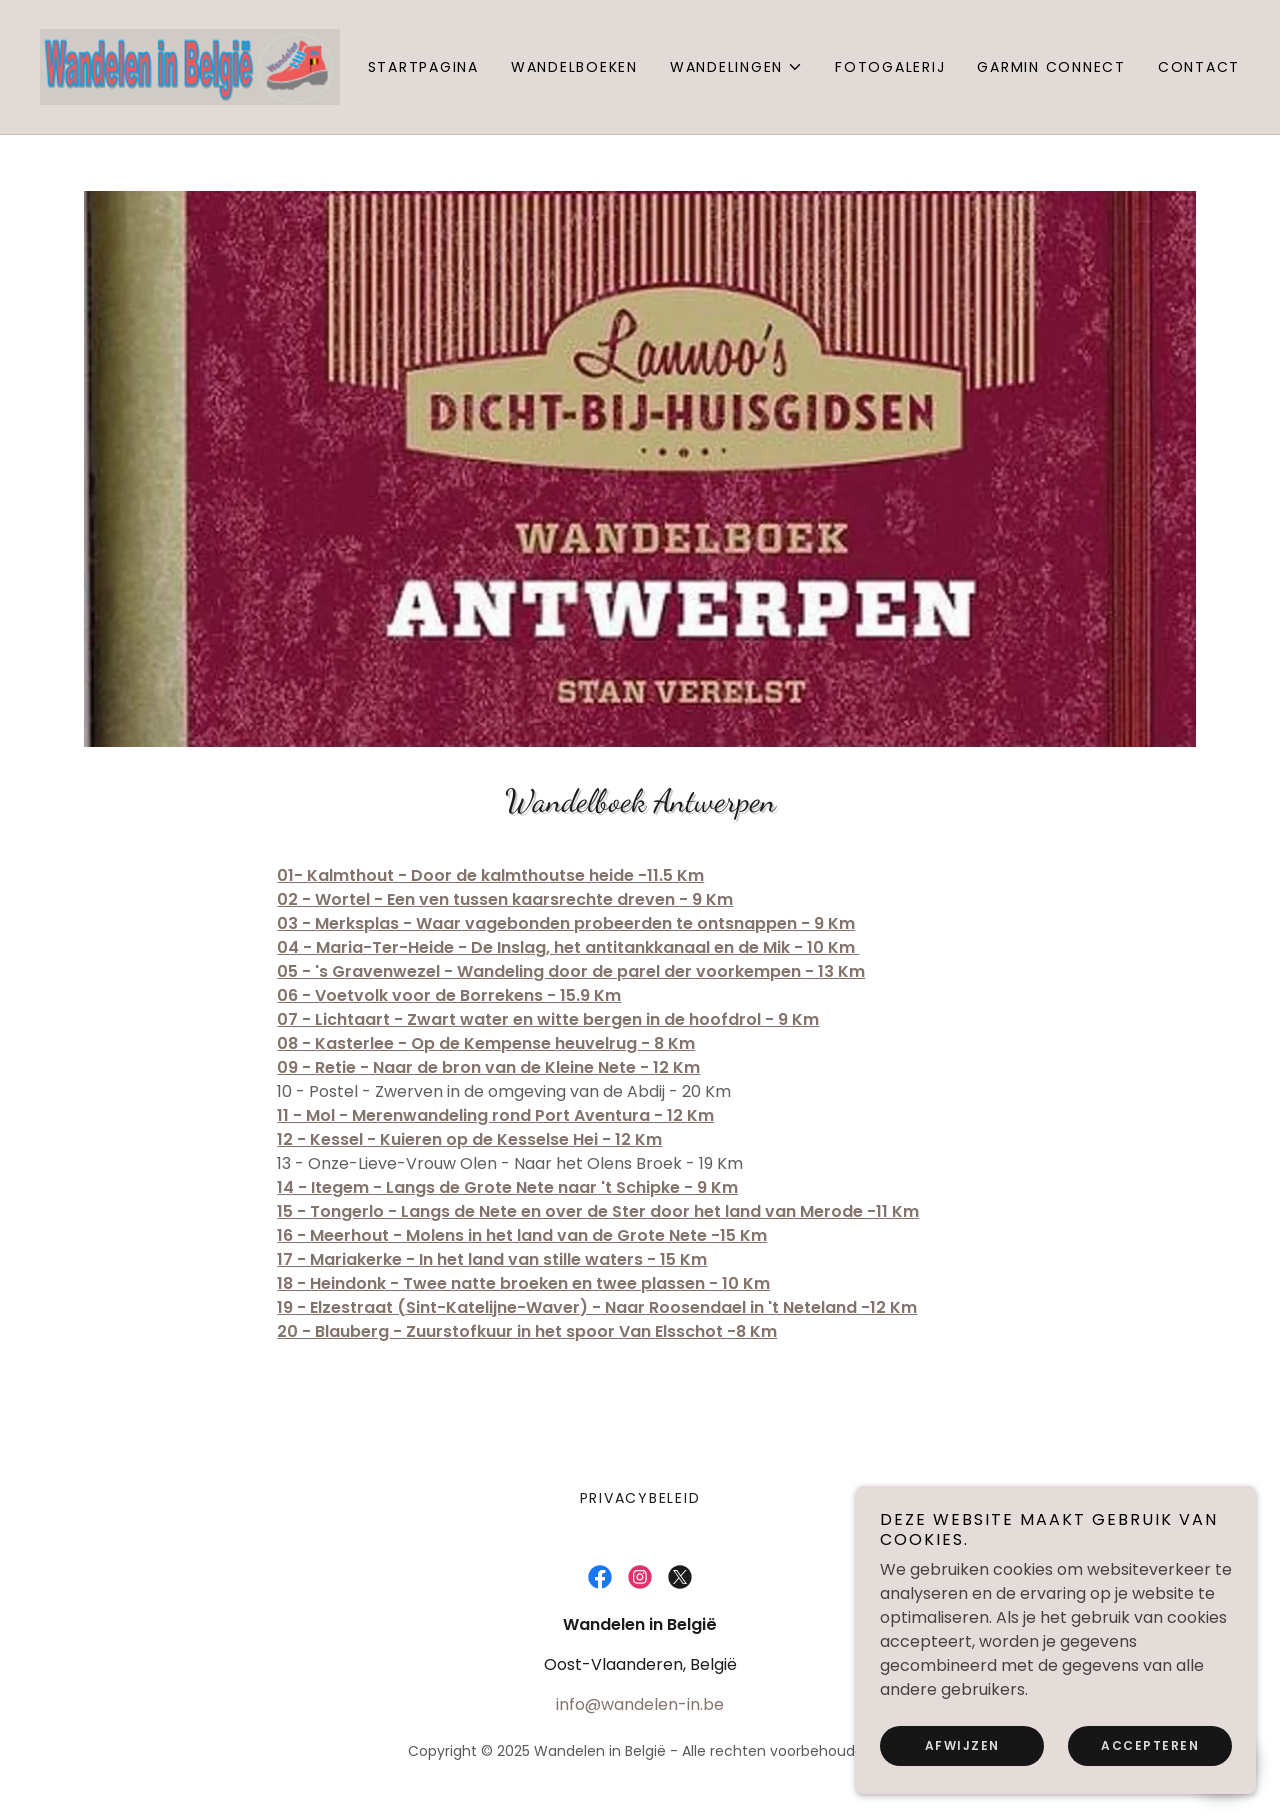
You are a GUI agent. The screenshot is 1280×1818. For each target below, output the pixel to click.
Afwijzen (962, 1745)
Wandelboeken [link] (574, 67)
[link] (190, 65)
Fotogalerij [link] (890, 67)
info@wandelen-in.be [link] (640, 1704)
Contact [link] (1199, 67)
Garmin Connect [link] (1051, 67)
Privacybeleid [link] (640, 1498)
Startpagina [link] (423, 67)
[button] (736, 67)
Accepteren (1150, 1745)
